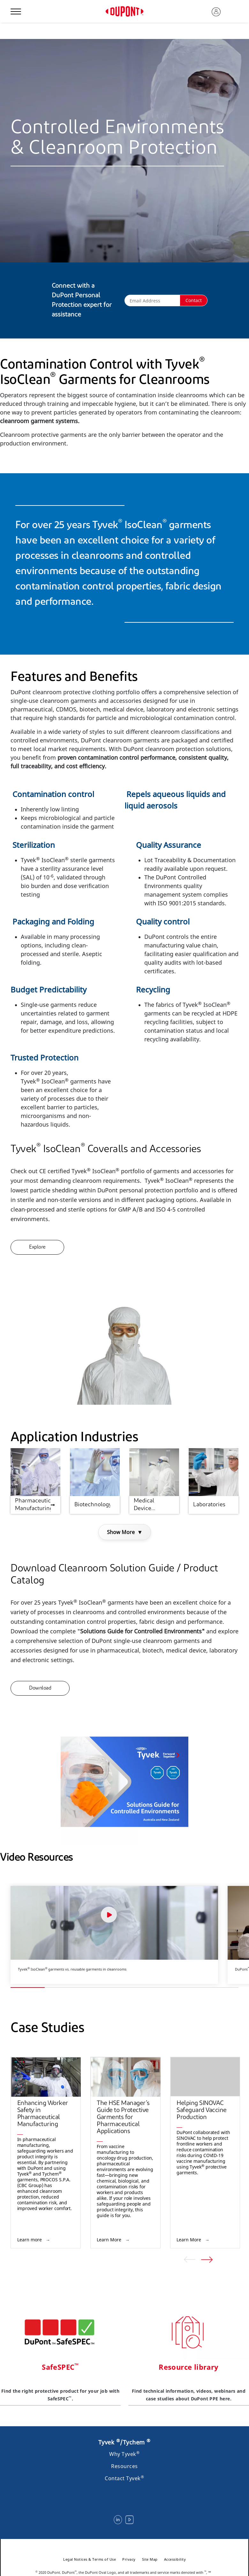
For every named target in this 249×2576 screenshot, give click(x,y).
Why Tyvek (124, 2454)
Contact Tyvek (124, 2478)
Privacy (129, 2559)
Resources (124, 2466)
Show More (124, 1532)
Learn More (110, 2240)
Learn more (30, 2240)
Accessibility (175, 2559)
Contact (193, 300)
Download (40, 1688)
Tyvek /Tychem (124, 2442)
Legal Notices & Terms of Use (89, 2559)
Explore (37, 1247)
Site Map (150, 2559)
